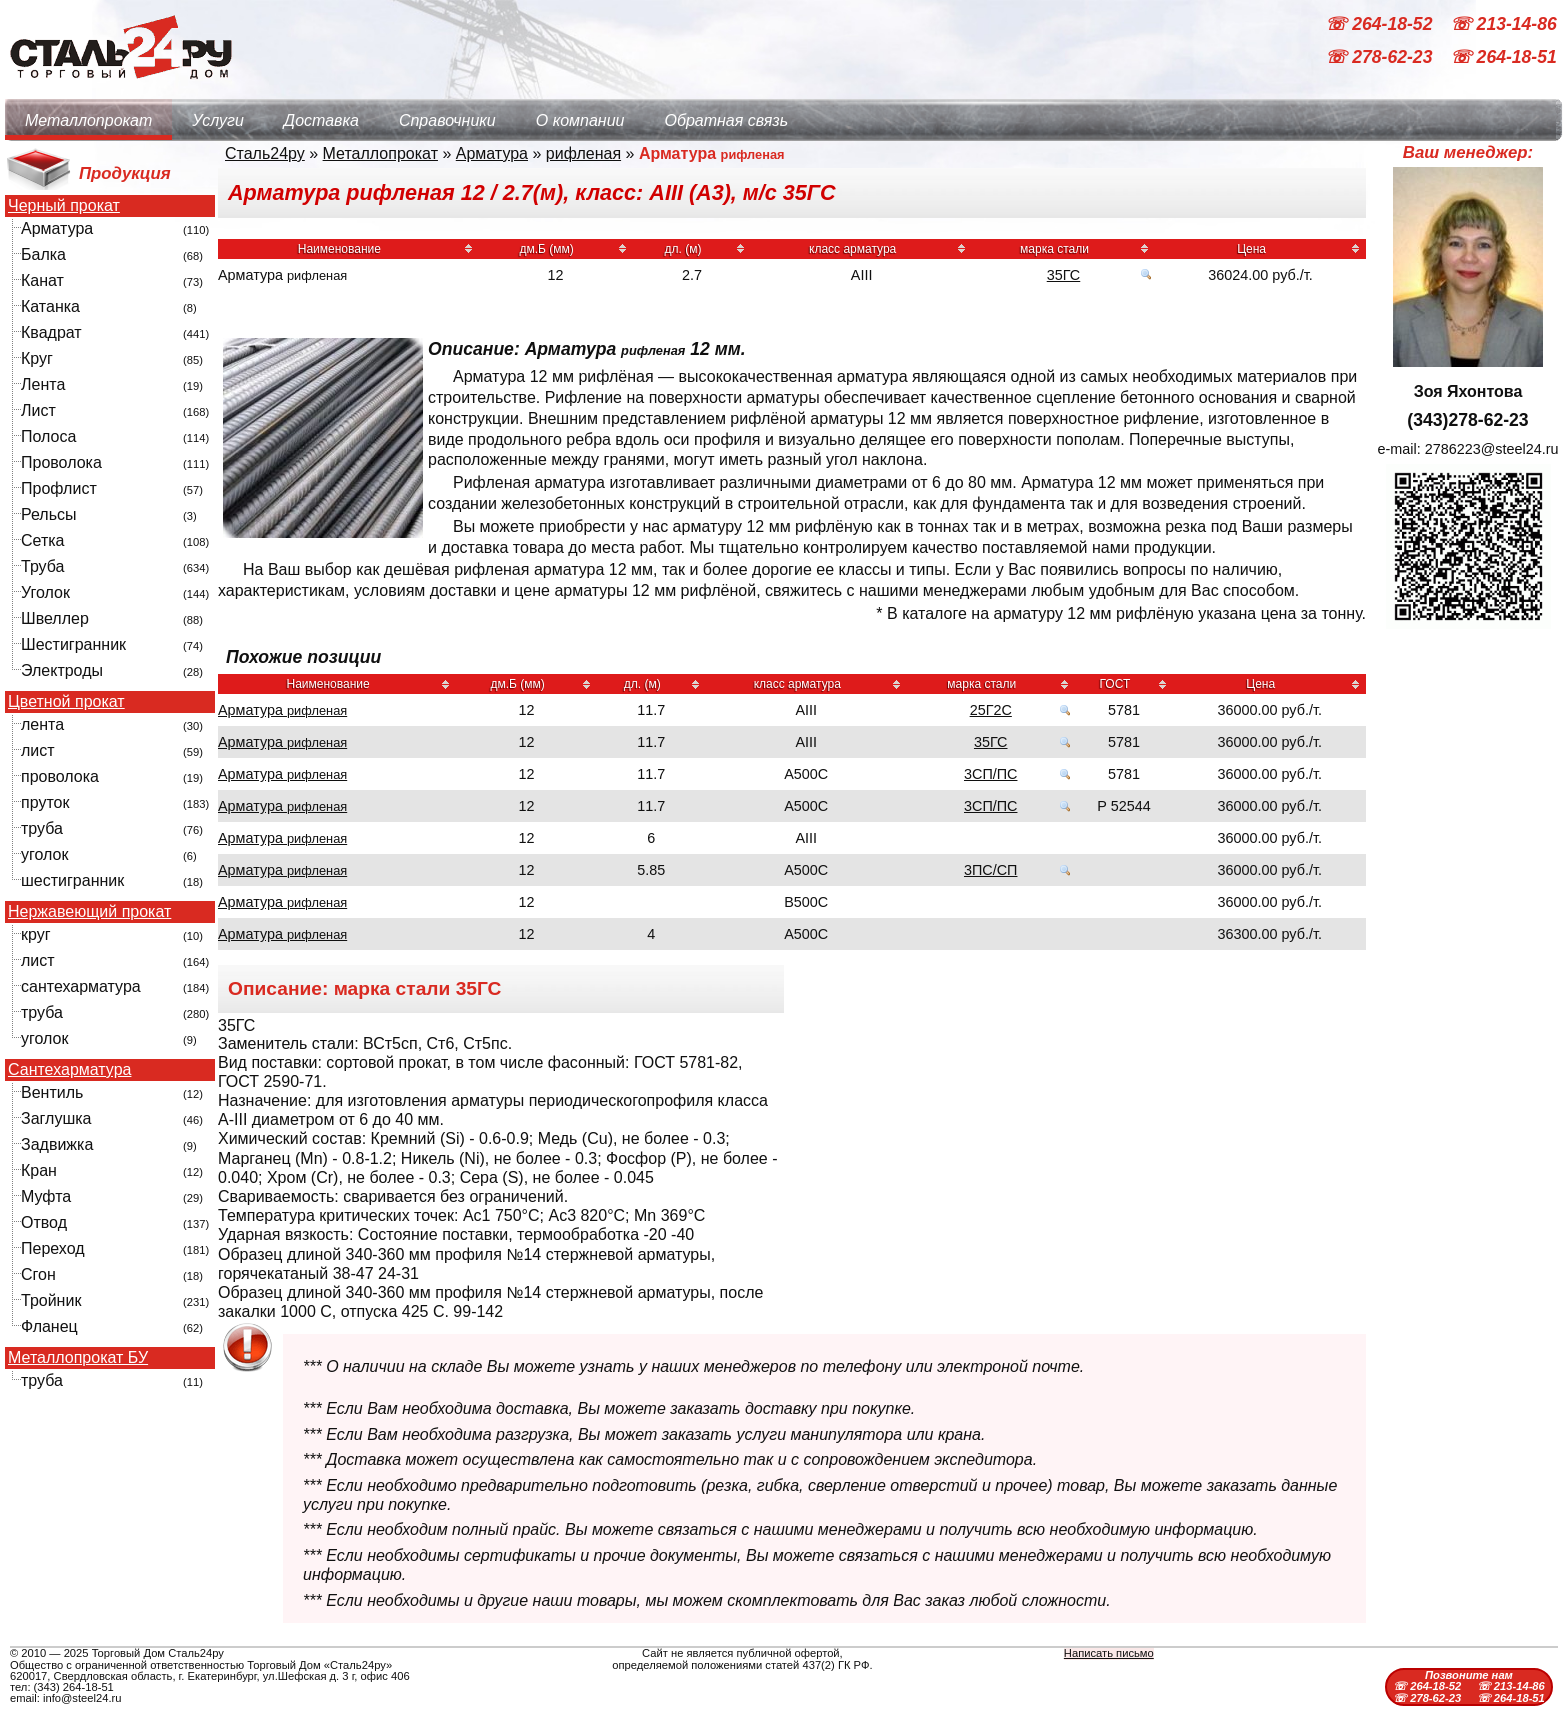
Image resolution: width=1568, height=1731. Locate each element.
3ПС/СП (990, 870)
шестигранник (72, 880)
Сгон (38, 1274)
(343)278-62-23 (1467, 420)
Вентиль (52, 1092)
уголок (44, 854)
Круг (37, 358)
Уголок (45, 592)
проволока (60, 776)
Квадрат (51, 332)
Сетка (43, 540)
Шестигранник (73, 644)
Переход (53, 1248)
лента (42, 724)
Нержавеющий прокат (89, 912)
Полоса (48, 436)
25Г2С (991, 710)
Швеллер (55, 618)
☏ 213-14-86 (1503, 24)
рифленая (583, 153)
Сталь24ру (265, 153)
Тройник (51, 1300)
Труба (42, 566)
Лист (38, 410)
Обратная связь (726, 120)
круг (36, 934)
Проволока (61, 462)
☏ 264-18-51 (1503, 58)
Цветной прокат (66, 702)
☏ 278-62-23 (1381, 58)
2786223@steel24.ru (1492, 449)
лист (38, 750)
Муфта (46, 1196)
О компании (580, 120)
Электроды (62, 670)
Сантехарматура (69, 1070)
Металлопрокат (88, 120)
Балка (43, 254)
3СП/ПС (990, 774)
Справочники (447, 120)
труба (42, 828)
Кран (39, 1170)
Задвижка (57, 1144)
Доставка (321, 120)
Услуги (218, 120)
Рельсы (49, 514)
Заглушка (56, 1118)
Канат (42, 280)
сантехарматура (81, 986)
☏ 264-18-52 (1381, 24)
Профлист (59, 488)
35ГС (1064, 275)
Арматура (57, 228)
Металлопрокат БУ (78, 1358)
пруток (45, 802)
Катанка (50, 306)
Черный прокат (64, 206)
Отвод (44, 1222)
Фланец (49, 1326)
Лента (43, 384)
